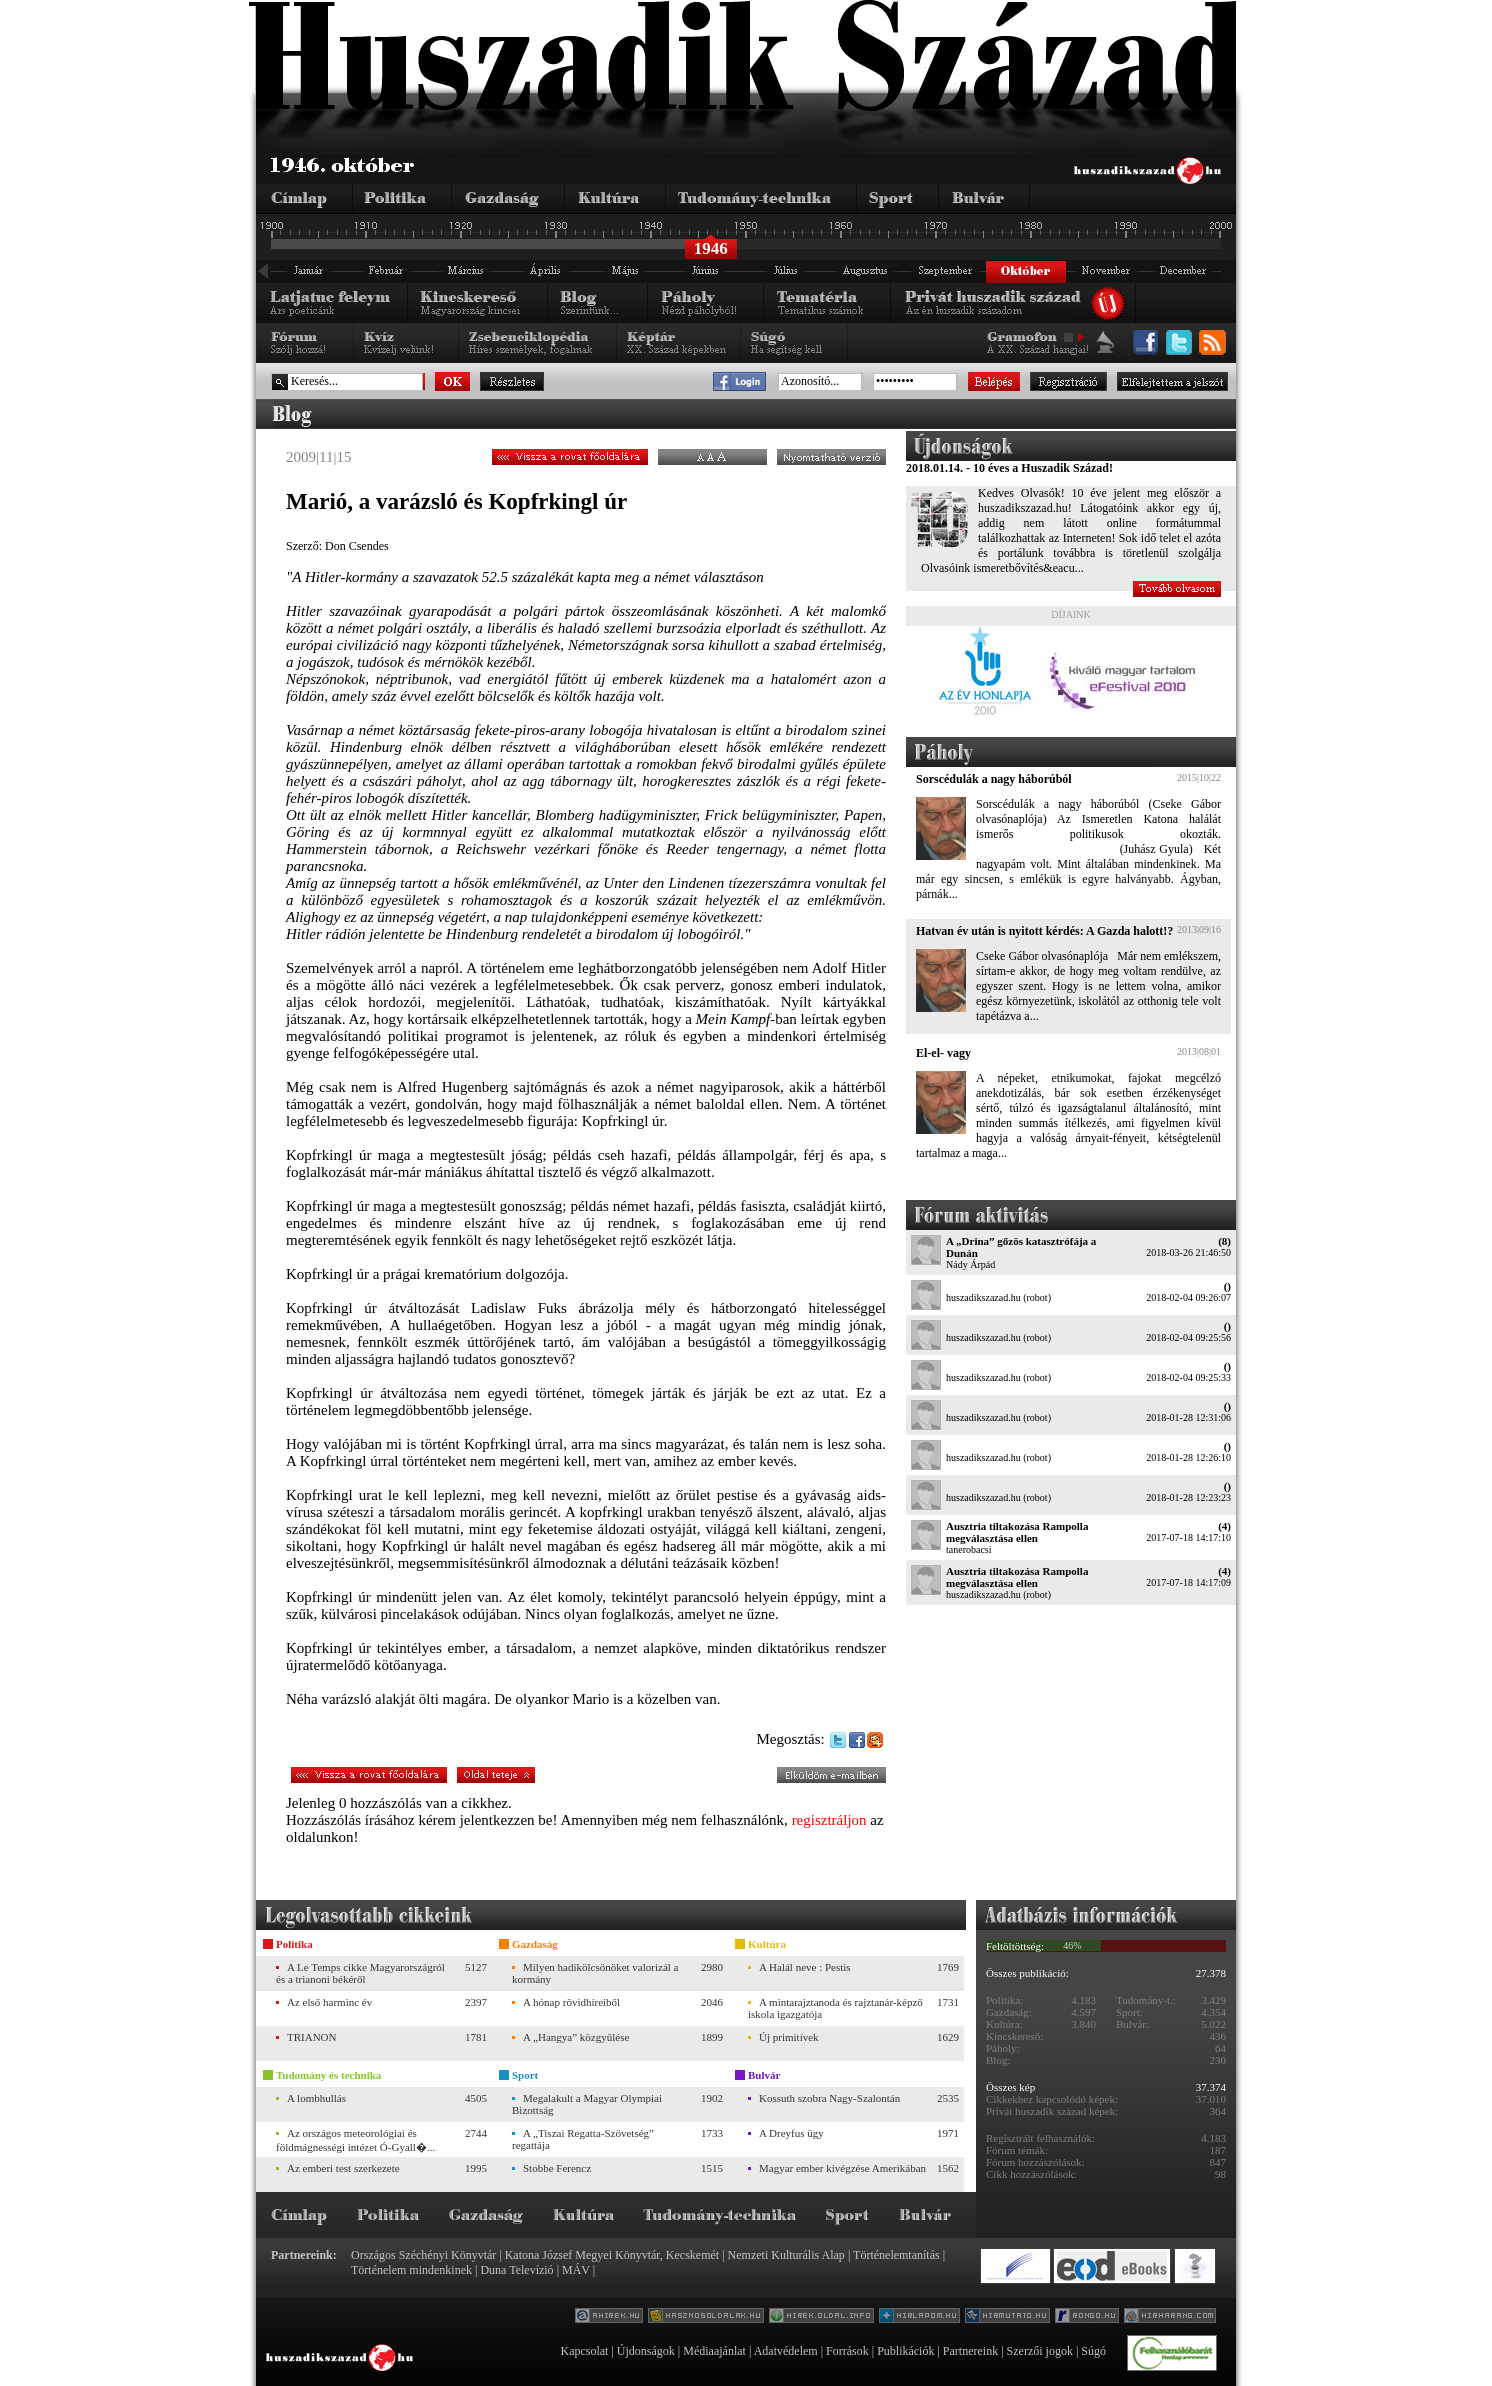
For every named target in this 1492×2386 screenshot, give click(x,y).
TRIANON (312, 2037)
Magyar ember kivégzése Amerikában (842, 2168)
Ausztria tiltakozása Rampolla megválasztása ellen (1017, 1532)
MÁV (576, 2270)
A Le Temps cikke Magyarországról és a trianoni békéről (360, 1973)
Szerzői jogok (1040, 2351)
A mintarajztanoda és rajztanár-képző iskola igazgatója (835, 2008)
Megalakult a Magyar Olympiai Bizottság (587, 2104)
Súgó (1093, 2351)
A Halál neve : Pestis (805, 1967)
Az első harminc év (329, 2002)
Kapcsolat (584, 2351)
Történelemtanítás (896, 2255)
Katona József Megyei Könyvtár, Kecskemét (612, 2255)
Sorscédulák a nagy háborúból (994, 779)
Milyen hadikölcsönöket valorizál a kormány (595, 1973)
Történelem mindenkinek (411, 2270)
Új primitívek (789, 2037)
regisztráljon (829, 1820)
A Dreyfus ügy (791, 2133)
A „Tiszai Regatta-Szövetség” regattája (583, 2139)
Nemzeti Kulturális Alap (786, 2255)
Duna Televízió (516, 2270)
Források (847, 2351)
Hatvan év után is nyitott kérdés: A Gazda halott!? (1044, 931)
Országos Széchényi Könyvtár (423, 2255)
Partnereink (970, 2351)
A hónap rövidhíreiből (571, 2002)
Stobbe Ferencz (557, 2168)
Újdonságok (646, 2351)
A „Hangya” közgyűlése (576, 2037)
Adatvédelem (786, 2351)
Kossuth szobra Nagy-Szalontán (829, 2098)
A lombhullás (316, 2098)
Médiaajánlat (714, 2351)
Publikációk (905, 2351)
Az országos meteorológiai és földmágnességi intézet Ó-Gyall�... (355, 2140)
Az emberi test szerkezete (343, 2168)
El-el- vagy (943, 1053)
